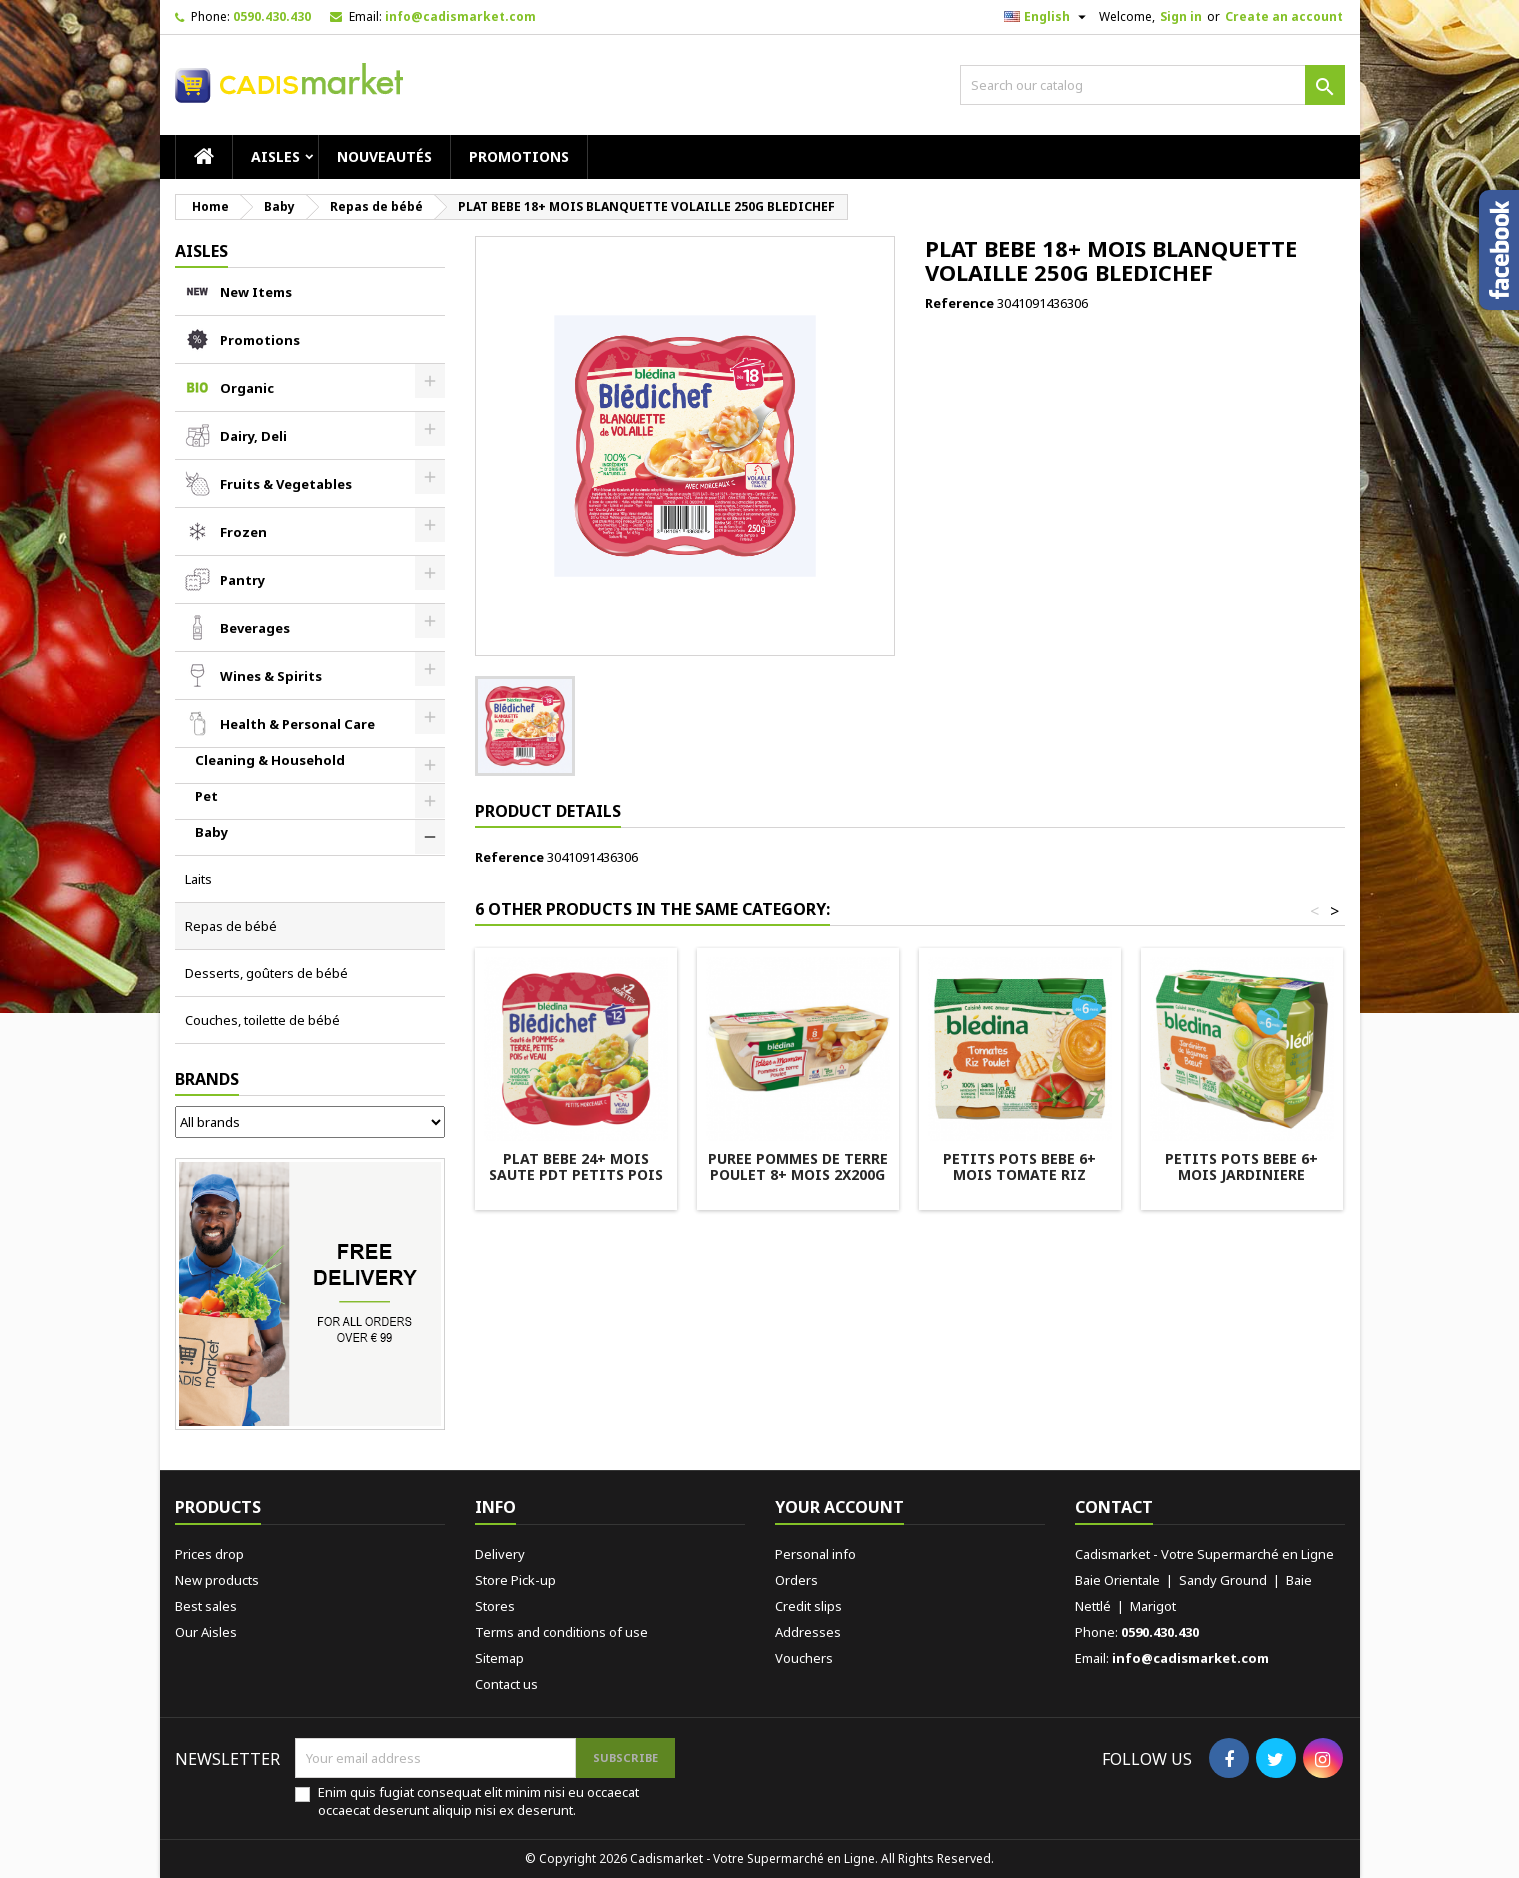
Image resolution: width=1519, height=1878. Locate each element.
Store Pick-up (515, 1580)
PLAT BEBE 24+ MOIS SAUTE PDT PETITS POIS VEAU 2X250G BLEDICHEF (576, 1174)
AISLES (275, 156)
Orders (796, 1580)
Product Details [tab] (548, 811)
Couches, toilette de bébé (262, 1020)
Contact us (506, 1684)
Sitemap (499, 1658)
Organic (247, 388)
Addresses (808, 1632)
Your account (839, 1507)
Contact (1114, 1507)
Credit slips (808, 1606)
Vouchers (804, 1658)
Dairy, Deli (253, 436)
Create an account (1284, 16)
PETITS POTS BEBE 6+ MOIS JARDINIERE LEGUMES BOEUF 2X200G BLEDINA (1241, 1182)
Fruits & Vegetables (286, 484)
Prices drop (209, 1554)
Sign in (1181, 16)
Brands (207, 1079)
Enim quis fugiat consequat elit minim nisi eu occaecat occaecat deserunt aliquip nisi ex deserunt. (478, 1801)
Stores (495, 1606)
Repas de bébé (231, 926)
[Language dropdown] (1047, 17)
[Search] (1152, 85)
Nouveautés (384, 156)
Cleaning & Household (270, 760)
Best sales (206, 1606)
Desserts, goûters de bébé (266, 973)
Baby (211, 832)
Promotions (519, 156)
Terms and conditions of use (561, 1632)
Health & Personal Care (297, 724)
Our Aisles (206, 1632)
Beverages (255, 628)
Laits (198, 879)
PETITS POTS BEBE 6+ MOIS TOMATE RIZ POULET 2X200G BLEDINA (1020, 1174)
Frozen (243, 532)
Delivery (500, 1554)
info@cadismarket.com (460, 16)
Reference (959, 303)
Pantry (242, 580)
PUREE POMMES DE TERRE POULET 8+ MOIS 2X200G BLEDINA (798, 1174)
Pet (206, 796)
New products (217, 1580)
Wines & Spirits (271, 676)
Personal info (815, 1554)
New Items (256, 292)
